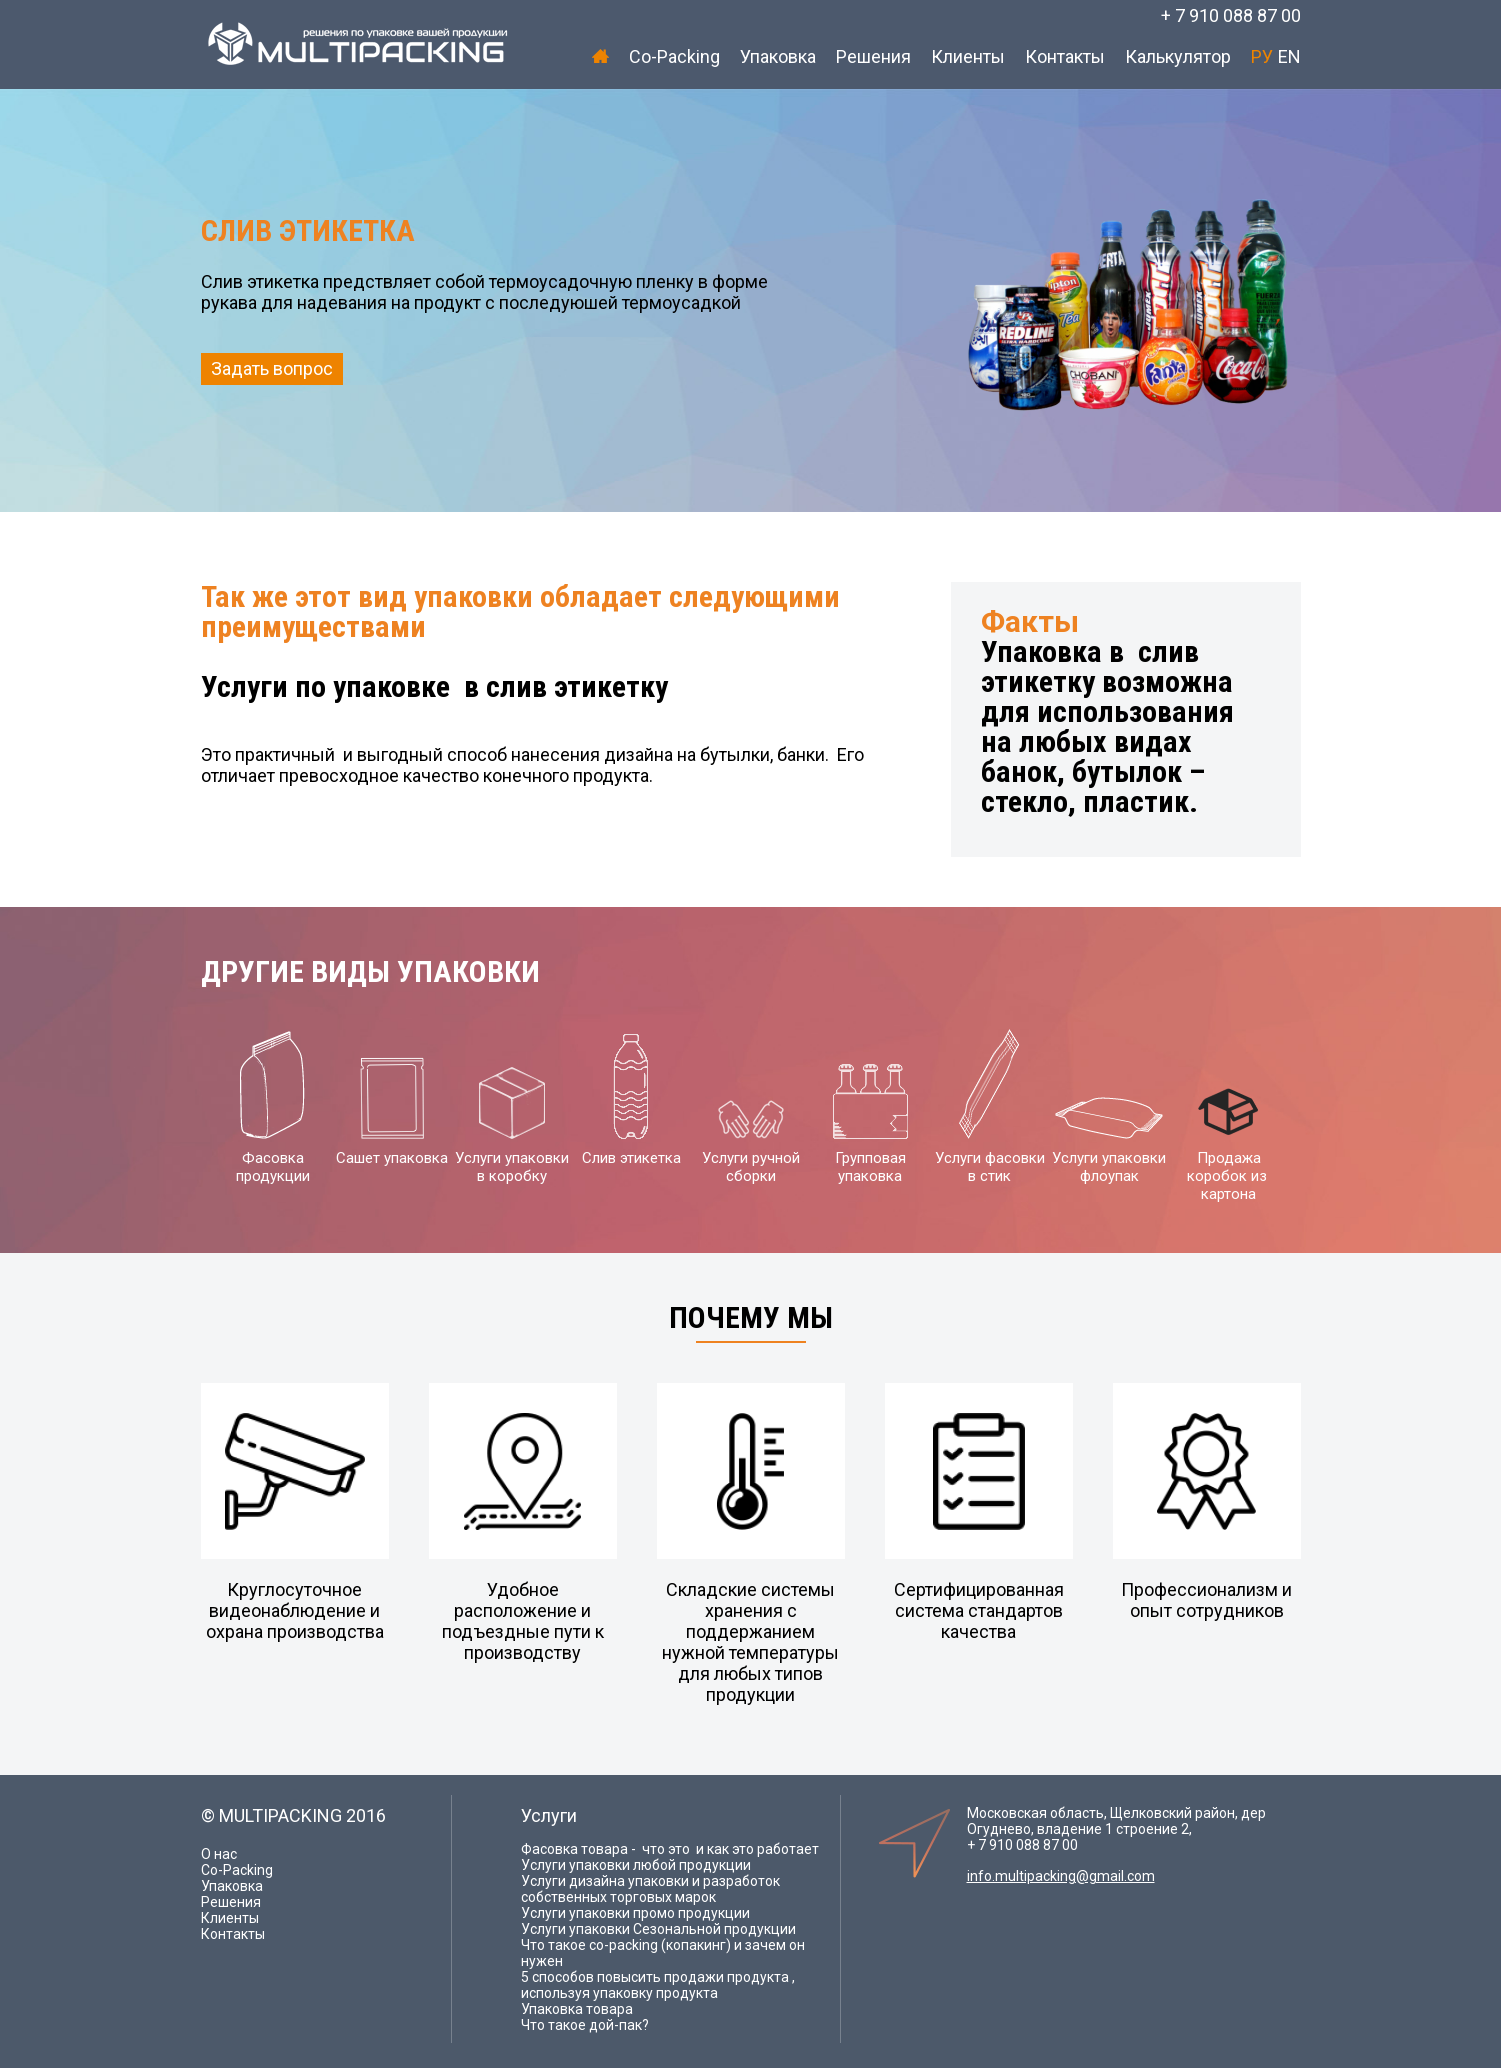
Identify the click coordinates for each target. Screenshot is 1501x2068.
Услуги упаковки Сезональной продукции (658, 1929)
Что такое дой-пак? (585, 2025)
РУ (1262, 56)
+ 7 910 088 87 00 (1231, 15)
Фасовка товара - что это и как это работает (670, 1849)
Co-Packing (674, 56)
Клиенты (968, 56)
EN (1289, 56)
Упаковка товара (577, 2009)
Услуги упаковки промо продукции (635, 1913)
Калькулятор (1178, 56)
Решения (873, 56)
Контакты (1065, 56)
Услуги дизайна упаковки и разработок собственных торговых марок (650, 1889)
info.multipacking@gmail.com (1061, 1876)
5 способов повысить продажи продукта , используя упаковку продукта (658, 1985)
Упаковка (778, 56)
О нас (219, 1854)
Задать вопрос (272, 368)
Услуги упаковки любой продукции (636, 1865)
